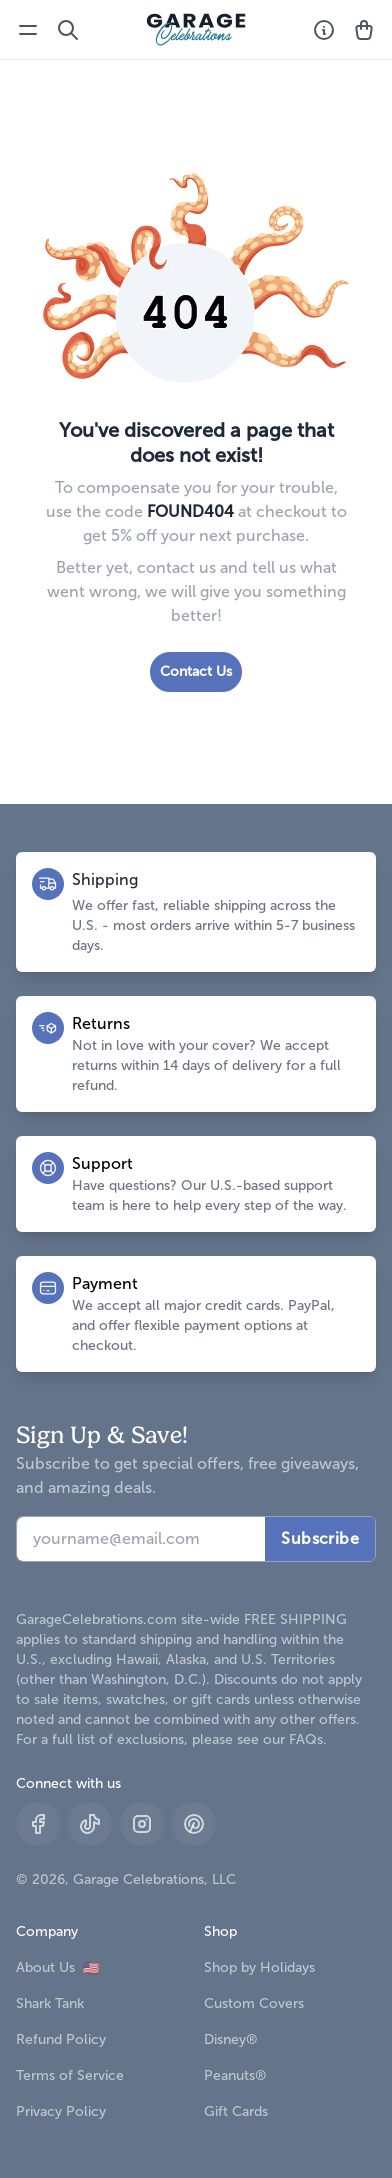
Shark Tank (50, 2003)
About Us (57, 1967)
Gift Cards (236, 2111)
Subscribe (320, 1538)
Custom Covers (254, 2003)
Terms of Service (70, 2075)
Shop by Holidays (259, 1967)
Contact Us (196, 671)
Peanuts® (235, 2075)
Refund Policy (61, 2039)
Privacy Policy (61, 2111)
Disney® (231, 2039)
